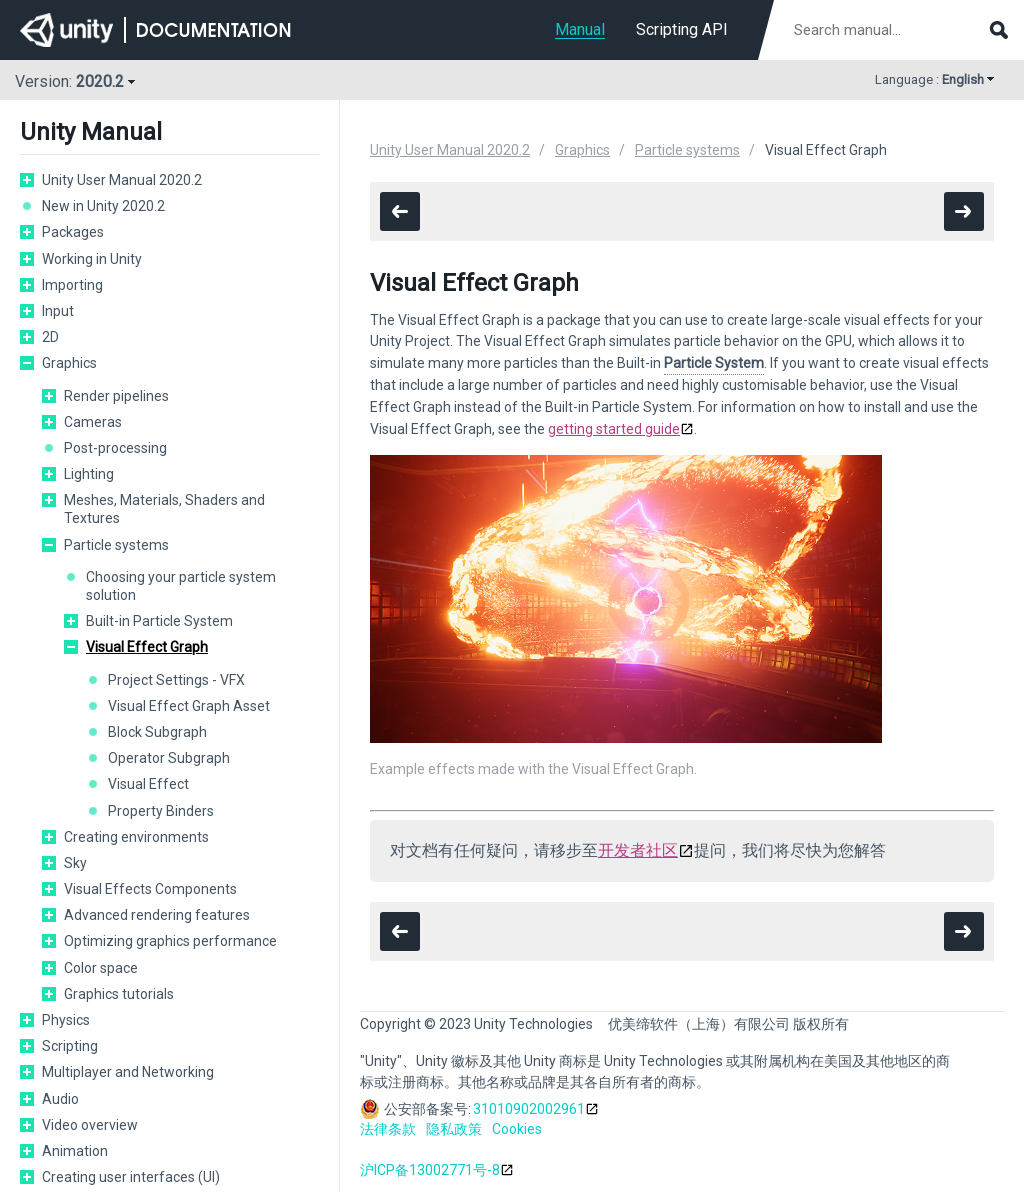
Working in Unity (92, 259)
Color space (101, 968)
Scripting (70, 1046)
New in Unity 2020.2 (103, 206)
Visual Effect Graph (147, 647)
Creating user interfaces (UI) (131, 1177)
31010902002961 (529, 1109)
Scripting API (682, 29)
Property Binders (161, 811)
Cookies (517, 1129)
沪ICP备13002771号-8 (430, 1170)
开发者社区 (638, 850)
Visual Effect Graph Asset (189, 706)
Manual (580, 29)
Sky (75, 863)
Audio (60, 1099)
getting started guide (614, 429)
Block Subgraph (157, 732)
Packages (73, 232)
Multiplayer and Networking (128, 1072)
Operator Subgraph (169, 758)
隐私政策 (454, 1129)
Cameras (93, 422)
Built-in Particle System (159, 621)
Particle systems (116, 545)
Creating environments (136, 837)
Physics (66, 1020)
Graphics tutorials (119, 994)
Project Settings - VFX (176, 680)
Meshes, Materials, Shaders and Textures (164, 509)
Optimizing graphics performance (170, 941)
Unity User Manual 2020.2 (122, 180)
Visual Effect (148, 784)
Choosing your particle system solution (181, 586)
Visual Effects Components (150, 889)
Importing (72, 285)
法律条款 (388, 1129)
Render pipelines (116, 396)
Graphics (69, 363)
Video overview (90, 1125)
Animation (75, 1151)
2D (50, 337)
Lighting (89, 474)
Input (58, 311)
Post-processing (115, 448)
